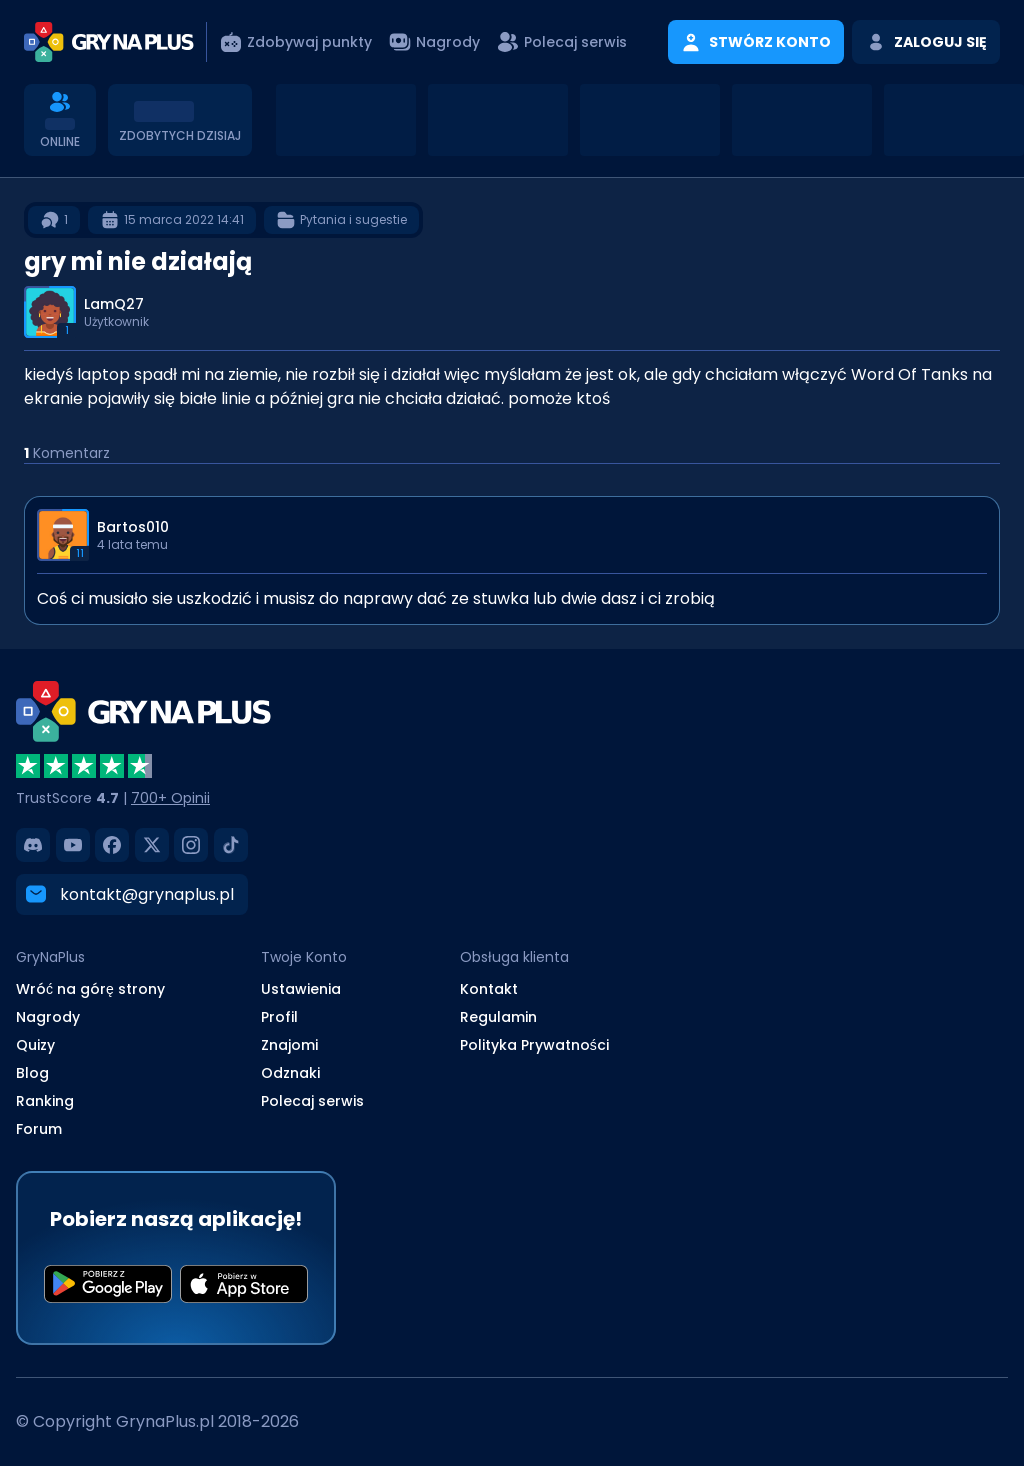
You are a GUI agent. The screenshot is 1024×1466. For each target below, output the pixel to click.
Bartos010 (133, 527)
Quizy (35, 1045)
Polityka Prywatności (534, 1045)
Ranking (45, 1101)
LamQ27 (114, 304)
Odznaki (290, 1073)
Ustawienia (301, 989)
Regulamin (498, 1017)
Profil (279, 1017)
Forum (39, 1129)
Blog (32, 1073)
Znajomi (289, 1045)
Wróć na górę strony (90, 989)
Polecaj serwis (312, 1101)
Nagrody (48, 1017)
